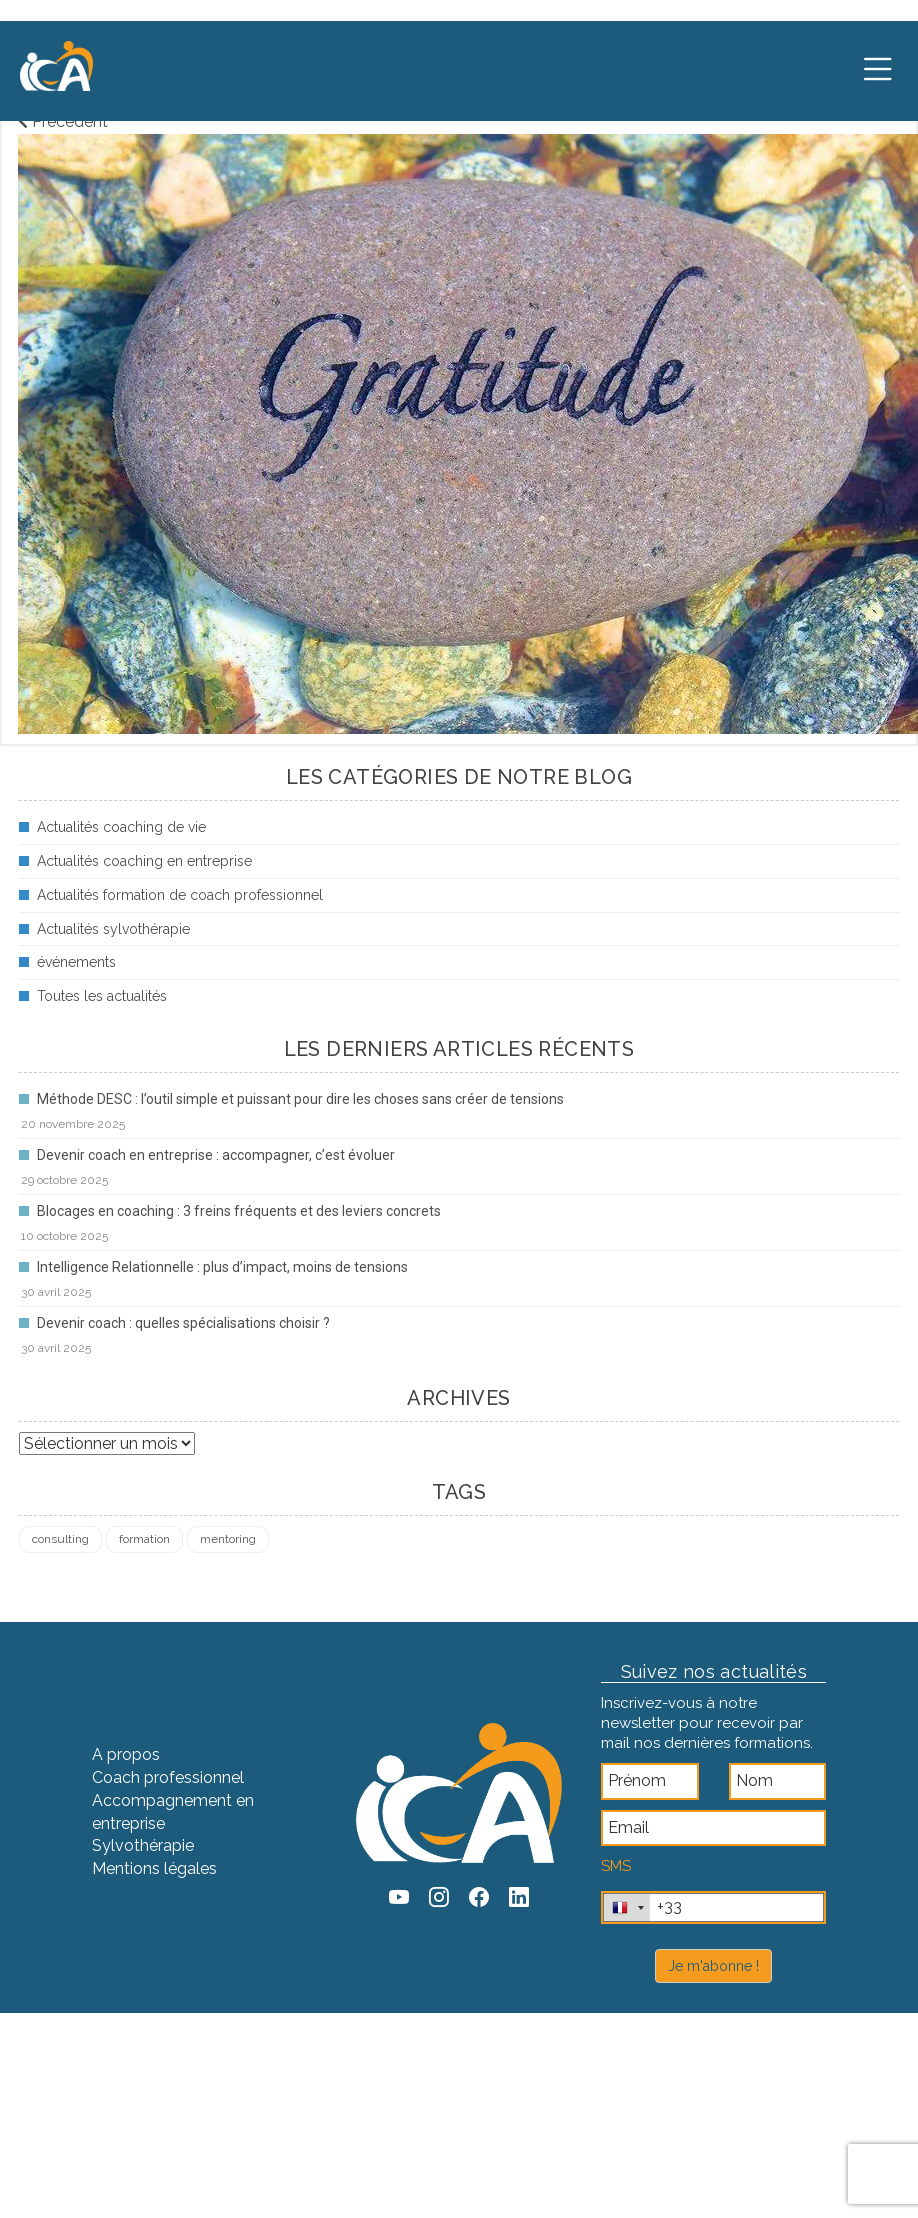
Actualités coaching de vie (121, 827)
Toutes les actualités (102, 996)
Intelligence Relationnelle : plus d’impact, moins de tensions (222, 1267)
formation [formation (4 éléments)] (144, 1539)
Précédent (63, 121)
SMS (616, 1866)
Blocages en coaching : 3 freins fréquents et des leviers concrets (239, 1211)
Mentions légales (154, 1868)
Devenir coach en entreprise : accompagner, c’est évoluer (216, 1155)
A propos (126, 1754)
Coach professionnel (168, 1777)
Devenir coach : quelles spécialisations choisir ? (183, 1323)
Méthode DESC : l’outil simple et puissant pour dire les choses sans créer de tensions (300, 1099)
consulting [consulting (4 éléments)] (60, 1539)
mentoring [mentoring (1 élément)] (228, 1539)
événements (76, 962)
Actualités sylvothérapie (113, 929)
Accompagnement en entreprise (173, 1812)
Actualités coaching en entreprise (144, 861)
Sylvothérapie (143, 1845)
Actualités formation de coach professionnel (180, 895)
